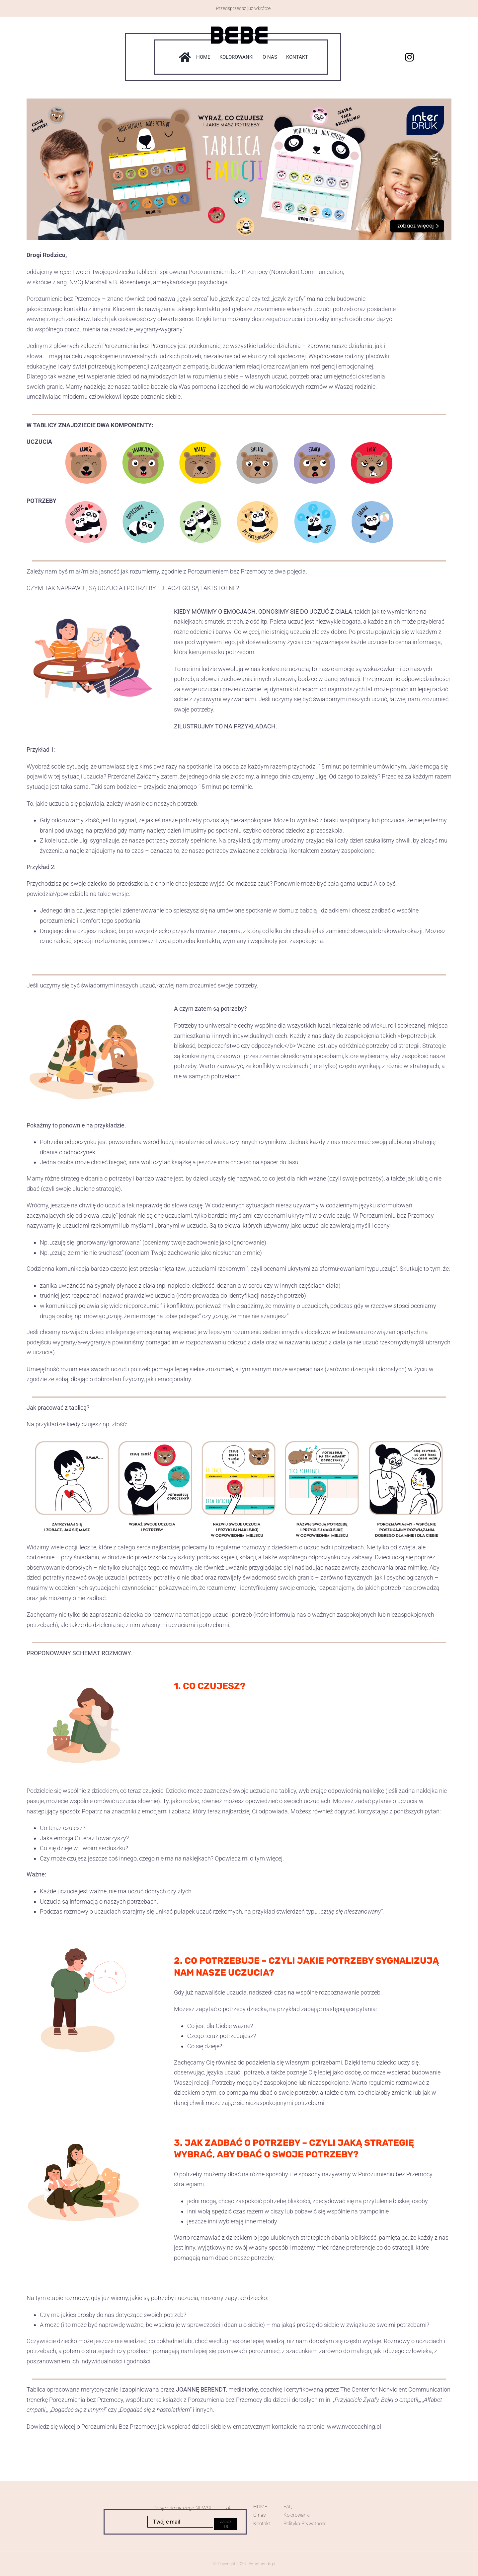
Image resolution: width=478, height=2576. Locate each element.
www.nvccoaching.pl (354, 2426)
